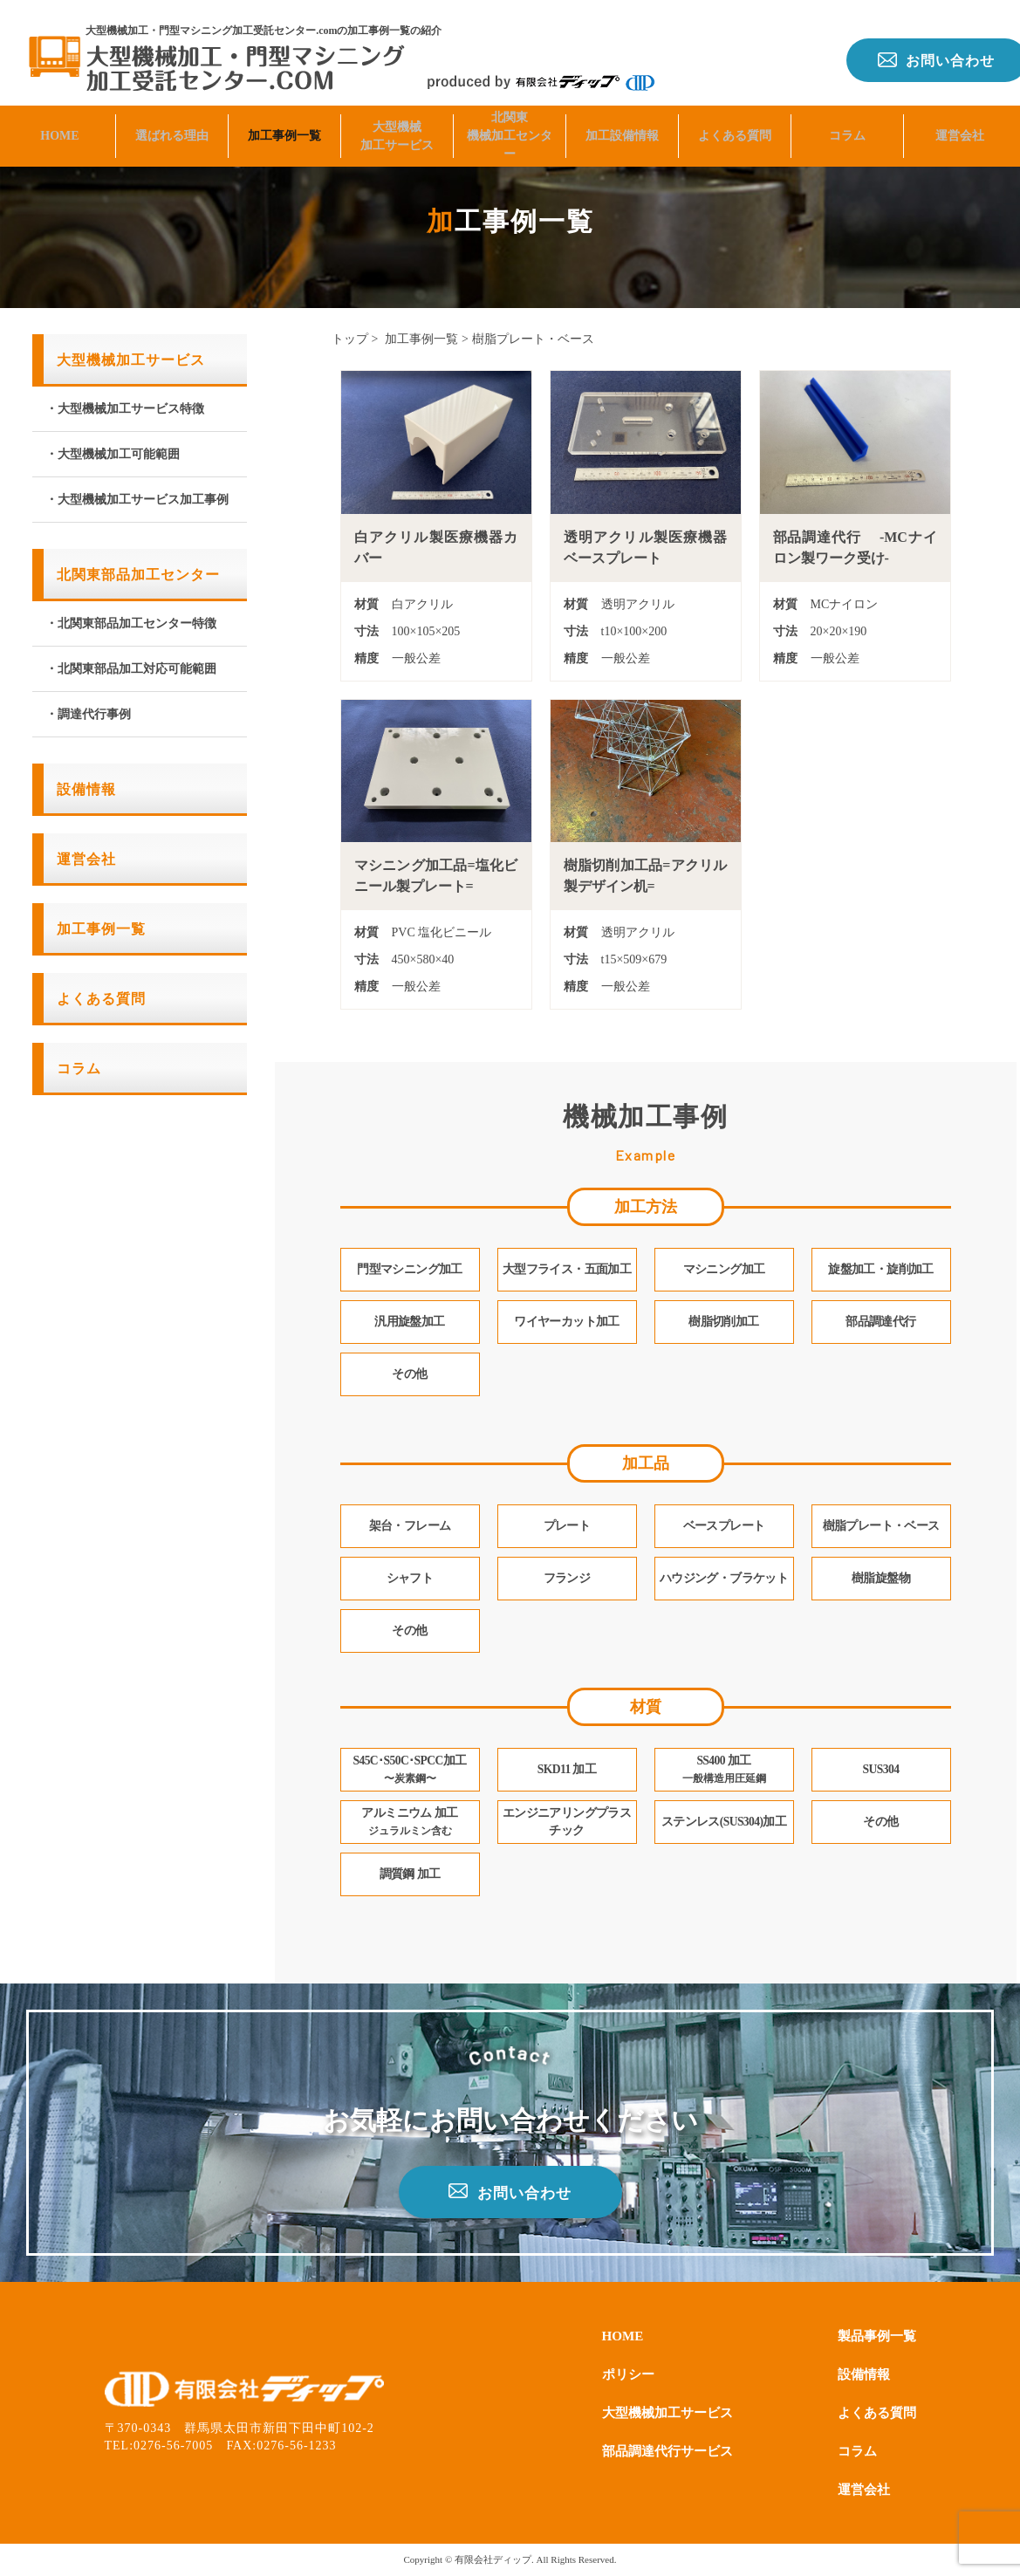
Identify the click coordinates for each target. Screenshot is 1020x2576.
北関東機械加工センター (509, 128)
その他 (880, 1822)
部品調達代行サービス (672, 2450)
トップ (350, 339)
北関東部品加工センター (138, 574)
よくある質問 (734, 127)
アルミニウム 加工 (409, 1822)
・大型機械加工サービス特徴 (124, 408)
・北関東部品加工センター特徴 (130, 623)
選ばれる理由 (172, 127)
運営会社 (959, 127)
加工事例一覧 (284, 127)
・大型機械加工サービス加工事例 (137, 499)
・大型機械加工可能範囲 (112, 454)
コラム (847, 127)
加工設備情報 (622, 127)
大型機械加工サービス (397, 128)
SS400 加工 (724, 1769)
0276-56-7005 (173, 2445)
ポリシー (630, 2374)
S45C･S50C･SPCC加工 (410, 1769)
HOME (59, 127)
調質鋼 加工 (410, 1874)
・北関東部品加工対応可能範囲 (130, 668)
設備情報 (86, 789)
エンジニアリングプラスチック (567, 1822)
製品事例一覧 (874, 2335)
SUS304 (881, 1770)
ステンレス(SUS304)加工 (724, 1822)
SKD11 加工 (567, 1770)
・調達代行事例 (88, 714)
